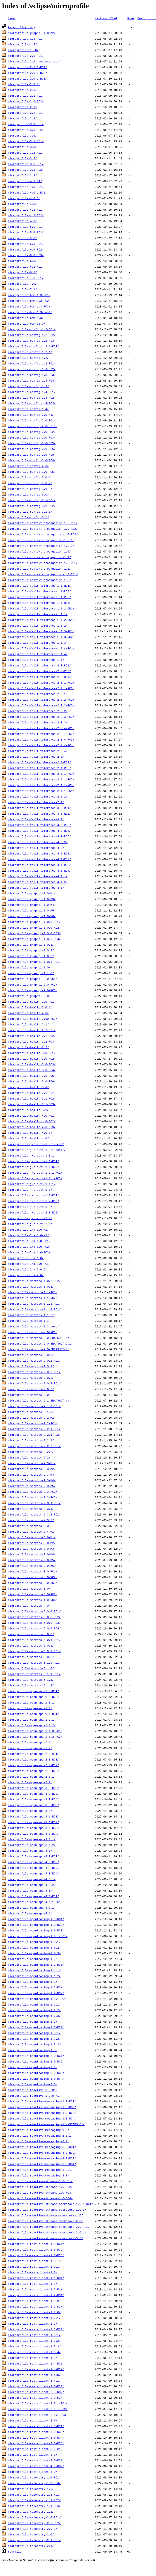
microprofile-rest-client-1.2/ (32, 2324)
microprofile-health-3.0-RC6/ (31, 1081)
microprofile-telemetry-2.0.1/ (32, 2529)
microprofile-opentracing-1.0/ (32, 1959)
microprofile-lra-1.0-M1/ (28, 1229)
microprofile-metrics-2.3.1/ (31, 1509)
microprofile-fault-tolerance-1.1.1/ (38, 614)
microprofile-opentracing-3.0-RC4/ (36, 2078)
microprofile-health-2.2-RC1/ (31, 1030)
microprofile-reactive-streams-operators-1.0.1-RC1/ (50, 2204)
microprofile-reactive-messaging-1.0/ (38, 2130)
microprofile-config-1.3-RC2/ (31, 369)
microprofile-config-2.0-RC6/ (31, 449)
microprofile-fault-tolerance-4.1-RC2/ (39, 859)
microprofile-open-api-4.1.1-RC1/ (35, 1902)
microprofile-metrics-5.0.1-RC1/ (34, 1640)
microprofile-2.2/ (22, 118)
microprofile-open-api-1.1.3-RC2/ (35, 1737)
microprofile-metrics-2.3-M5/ (31, 1486)
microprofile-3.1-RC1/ (26, 141)
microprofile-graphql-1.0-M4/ (31, 905)
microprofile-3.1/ (22, 147)
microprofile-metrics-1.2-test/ (33, 1326)
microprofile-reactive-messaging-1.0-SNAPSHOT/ (46, 2124)
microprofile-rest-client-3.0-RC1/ (36, 2426)
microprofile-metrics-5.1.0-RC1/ (34, 1663)
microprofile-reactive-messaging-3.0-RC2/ (42, 2153)
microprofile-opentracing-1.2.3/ (34, 2016)
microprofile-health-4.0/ (28, 1138)
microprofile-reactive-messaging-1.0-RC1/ (42, 2101)
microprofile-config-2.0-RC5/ (31, 443)
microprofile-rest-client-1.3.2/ (34, 2341)
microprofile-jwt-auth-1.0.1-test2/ (37, 1150)
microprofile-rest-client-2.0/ (32, 2420)
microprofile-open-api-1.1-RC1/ (33, 1714)
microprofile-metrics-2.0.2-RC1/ (34, 1372)
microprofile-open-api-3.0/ (30, 1811)
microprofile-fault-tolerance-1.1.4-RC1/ (41, 648)
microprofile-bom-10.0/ (26, 323)
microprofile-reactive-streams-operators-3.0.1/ (47, 2232)
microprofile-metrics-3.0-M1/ (31, 1537)
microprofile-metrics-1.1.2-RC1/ (34, 1309)
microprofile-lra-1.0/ (26, 1258)
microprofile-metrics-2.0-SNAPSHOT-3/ (38, 1349)
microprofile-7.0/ (22, 284)
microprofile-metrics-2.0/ (29, 1395)
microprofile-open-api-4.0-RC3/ (33, 1868)
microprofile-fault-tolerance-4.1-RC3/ (39, 865)
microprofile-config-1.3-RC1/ (31, 363)
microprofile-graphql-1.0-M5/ (31, 910)
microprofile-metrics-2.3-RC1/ (32, 1492)
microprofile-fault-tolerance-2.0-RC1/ (39, 665)
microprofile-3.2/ (22, 158)
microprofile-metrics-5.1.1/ (31, 1680)
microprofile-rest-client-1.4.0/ (34, 2375)
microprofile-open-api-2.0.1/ (31, 1776)
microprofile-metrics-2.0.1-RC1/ (34, 1361)
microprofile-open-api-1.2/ (30, 1748)
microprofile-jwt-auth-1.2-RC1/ (33, 1195)
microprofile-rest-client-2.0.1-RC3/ (38, 2415)
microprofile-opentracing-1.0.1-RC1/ (38, 1936)
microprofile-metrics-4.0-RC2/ (32, 1594)
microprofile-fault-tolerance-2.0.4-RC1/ (41, 728)
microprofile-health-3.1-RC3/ (31, 1104)
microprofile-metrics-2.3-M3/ (31, 1474)
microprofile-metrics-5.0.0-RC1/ (34, 1611)
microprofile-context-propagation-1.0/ (39, 551)
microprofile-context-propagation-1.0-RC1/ (43, 523)
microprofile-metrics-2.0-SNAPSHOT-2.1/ (40, 1343)
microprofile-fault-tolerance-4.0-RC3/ (39, 825)
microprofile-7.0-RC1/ (26, 278)
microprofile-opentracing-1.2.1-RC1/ (38, 1999)
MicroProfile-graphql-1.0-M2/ (31, 33)
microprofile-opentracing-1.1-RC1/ (36, 1965)
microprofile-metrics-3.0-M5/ (31, 1560)
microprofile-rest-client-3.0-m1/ (35, 2449)
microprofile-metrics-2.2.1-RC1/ (34, 1429)
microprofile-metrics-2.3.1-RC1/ (34, 1503)
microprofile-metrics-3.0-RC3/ (32, 1583)
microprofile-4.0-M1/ (25, 181)
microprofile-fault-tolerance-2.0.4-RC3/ (41, 739)
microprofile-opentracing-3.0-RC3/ (36, 2073)
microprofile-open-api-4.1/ (30, 1913)
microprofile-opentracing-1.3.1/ (34, 2033)
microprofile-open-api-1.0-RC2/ (33, 1697)
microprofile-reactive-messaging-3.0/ (38, 2175)
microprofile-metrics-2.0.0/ (31, 1355)
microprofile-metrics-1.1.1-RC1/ (34, 1304)
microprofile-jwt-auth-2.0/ (30, 1218)
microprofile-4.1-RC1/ (26, 209)
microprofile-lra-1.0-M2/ (28, 1235)
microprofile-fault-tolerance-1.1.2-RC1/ (41, 620)
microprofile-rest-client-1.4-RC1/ (36, 2363)
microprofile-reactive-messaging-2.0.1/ (40, 2135)
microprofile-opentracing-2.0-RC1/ (36, 2056)
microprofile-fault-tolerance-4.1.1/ (38, 876)
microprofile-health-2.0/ (28, 1013)
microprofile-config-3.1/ (28, 517)
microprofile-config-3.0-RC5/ (31, 472)
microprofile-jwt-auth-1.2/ (30, 1207)
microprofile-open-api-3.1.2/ (31, 1845)
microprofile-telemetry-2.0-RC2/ (34, 2523)
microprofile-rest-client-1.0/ (32, 2272)
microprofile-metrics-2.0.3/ (31, 1389)
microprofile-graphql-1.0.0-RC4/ (34, 939)
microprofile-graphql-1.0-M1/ (31, 893)
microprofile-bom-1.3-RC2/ (29, 301)
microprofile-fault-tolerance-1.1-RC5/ (39, 597)
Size (130, 18)
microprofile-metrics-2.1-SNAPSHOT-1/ (38, 1400)
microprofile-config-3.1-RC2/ (31, 506)
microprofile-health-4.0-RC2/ (31, 1121)
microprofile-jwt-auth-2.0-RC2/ (33, 1212)
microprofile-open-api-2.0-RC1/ (33, 1759)
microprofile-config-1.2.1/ (30, 352)
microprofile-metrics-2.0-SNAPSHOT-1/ (38, 1338)
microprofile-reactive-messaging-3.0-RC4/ (42, 2164)
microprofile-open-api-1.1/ (30, 1742)
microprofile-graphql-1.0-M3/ (31, 899)
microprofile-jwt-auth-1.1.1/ (31, 1184)
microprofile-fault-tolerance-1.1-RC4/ (39, 591)
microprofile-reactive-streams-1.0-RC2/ (40, 2187)
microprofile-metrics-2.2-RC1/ (32, 1423)
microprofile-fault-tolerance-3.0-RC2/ (39, 813)
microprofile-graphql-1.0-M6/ (31, 916)
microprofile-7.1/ (22, 289)
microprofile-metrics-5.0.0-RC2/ (34, 1617)
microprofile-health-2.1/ (28, 1024)
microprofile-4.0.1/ (24, 198)
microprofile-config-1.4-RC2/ (31, 398)
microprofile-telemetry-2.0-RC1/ (34, 2517)
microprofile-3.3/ (22, 175)
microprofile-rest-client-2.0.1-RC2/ (38, 2409)
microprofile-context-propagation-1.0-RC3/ (43, 534)
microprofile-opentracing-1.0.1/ (34, 1942)
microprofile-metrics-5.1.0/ (31, 1668)
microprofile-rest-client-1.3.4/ (34, 2352)
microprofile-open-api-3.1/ (30, 1851)
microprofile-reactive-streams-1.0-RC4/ (40, 2198)
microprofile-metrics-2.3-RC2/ (32, 1497)
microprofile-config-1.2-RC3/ (31, 341)
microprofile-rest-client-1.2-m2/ (35, 2306)
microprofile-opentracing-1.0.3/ (34, 1953)
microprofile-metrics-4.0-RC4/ (32, 1600)
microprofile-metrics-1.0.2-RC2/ (34, 1281)
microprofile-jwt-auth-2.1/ (30, 1224)
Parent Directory (21, 27)
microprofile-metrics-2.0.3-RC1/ (34, 1383)
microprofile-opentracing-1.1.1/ (34, 1970)
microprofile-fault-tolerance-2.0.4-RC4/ (41, 745)
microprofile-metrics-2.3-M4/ (31, 1480)
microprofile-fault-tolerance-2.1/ (36, 802)
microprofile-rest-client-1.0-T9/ (35, 2261)
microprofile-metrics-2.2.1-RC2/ (34, 1435)
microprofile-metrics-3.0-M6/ (31, 1566)
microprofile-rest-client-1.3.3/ (34, 2346)
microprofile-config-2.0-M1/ (31, 415)
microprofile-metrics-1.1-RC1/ (32, 1292)
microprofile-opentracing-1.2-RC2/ (36, 1993)
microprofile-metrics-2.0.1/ (31, 1366)
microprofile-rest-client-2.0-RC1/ (36, 2386)
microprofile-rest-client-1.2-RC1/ (36, 2295)
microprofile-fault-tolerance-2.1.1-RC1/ (41, 774)
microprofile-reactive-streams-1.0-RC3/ (40, 2192)
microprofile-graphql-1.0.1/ (31, 945)
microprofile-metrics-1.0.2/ (31, 1286)
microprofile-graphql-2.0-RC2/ (32, 984)
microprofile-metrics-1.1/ (29, 1321)
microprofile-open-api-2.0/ (30, 1782)
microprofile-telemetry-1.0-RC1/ (34, 2477)
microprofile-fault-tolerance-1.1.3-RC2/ (41, 637)
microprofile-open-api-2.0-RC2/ (33, 1765)
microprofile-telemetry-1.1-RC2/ (34, 2500)
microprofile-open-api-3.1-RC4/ (33, 1833)
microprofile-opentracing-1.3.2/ (34, 2039)
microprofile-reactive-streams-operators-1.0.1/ (47, 2210)
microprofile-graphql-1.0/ (29, 967)
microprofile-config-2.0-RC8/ (31, 455)
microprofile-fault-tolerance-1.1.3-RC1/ (41, 631)
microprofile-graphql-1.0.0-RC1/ (34, 922)
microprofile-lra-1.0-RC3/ (29, 1252)
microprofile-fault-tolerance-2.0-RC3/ (39, 671)
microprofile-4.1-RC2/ (26, 215)
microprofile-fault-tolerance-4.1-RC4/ (39, 870)
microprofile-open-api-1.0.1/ (31, 1702)
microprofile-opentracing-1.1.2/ (34, 1976)
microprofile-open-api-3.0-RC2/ (33, 1788)
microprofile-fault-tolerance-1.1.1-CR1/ (41, 608)
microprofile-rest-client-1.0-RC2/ (36, 2249)
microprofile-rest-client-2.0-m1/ (35, 2398)
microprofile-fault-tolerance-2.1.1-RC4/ (41, 791)
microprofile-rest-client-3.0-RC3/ (36, 2432)
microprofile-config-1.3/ (28, 386)
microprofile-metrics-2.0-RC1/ (32, 1332)
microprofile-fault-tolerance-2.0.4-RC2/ (41, 734)
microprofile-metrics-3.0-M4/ (31, 1554)
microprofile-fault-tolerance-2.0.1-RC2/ (41, 688)
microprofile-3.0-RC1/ (26, 124)
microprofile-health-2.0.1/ (30, 1007)
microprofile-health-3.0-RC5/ (31, 1076)
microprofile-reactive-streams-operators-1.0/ (45, 2215)
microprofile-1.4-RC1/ (26, 39)
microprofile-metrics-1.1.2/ (31, 1315)
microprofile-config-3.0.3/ (30, 489)
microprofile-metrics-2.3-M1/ (31, 1463)
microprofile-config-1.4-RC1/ (31, 392)
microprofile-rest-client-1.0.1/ (34, 2267)
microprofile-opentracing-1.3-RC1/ (36, 2027)
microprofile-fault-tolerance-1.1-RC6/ (39, 603)
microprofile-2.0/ (22, 90)
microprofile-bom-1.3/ (26, 318)
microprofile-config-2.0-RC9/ (31, 460)
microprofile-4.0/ (22, 204)
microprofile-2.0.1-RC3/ (27, 78)
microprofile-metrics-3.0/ (29, 1588)
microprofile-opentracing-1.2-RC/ (35, 1987)
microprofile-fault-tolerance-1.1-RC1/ (39, 586)
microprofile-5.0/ (22, 238)
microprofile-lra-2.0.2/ (27, 1269)
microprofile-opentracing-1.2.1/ (34, 2004)
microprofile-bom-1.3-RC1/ (29, 295)
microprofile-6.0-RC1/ (26, 244)
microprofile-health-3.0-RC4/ (31, 1070)
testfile (14, 2551)
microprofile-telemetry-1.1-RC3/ (34, 2506)
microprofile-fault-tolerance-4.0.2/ (38, 842)
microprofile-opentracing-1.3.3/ (34, 2044)
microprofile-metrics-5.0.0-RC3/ (34, 1623)
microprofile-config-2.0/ (28, 466)
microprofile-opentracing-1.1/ (32, 1982)
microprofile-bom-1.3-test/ (30, 312)
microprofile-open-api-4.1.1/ (31, 1908)
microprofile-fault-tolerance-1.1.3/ (38, 643)
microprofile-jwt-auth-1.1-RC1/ (33, 1161)
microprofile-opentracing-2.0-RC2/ (36, 2061)
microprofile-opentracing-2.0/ (32, 2067)
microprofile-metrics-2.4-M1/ (31, 1531)
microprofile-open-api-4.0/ (30, 1890)
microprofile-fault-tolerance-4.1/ (36, 888)
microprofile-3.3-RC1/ (26, 164)
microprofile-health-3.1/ (28, 1110)
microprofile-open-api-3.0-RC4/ (33, 1799)
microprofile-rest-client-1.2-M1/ (35, 2289)
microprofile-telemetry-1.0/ (31, 2489)
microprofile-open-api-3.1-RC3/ (33, 1828)
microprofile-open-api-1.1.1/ (31, 1719)
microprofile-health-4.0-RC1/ (31, 1115)
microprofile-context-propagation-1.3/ (39, 580)
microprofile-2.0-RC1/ (26, 56)
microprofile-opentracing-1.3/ (32, 2050)
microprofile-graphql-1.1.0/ (31, 973)
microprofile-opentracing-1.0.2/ (34, 1947)
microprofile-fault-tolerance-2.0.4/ (38, 751)
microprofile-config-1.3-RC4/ (31, 380)
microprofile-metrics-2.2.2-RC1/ (34, 1446)
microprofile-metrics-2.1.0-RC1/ (34, 1406)
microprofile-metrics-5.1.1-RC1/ (34, 1674)
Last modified (106, 18)
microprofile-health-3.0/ (28, 1087)
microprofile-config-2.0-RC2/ (31, 432)
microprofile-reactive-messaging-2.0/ (38, 2141)
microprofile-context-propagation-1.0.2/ (41, 546)
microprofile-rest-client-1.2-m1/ (35, 2301)
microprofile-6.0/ (22, 261)
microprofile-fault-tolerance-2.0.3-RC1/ (41, 717)
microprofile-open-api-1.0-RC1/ (33, 1691)
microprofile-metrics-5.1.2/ (31, 1685)
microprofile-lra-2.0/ (26, 1275)
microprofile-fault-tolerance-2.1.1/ (38, 796)
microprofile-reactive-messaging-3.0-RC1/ (42, 2147)
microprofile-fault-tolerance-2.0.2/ (38, 711)
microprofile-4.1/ (22, 221)
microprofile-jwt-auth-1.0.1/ (31, 1155)
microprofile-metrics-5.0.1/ (31, 1645)
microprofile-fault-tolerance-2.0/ (36, 757)
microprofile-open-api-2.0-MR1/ (33, 1754)
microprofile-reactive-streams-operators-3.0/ (45, 2238)
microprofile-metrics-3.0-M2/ (31, 1543)
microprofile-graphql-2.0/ (29, 996)
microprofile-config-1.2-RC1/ (31, 329)
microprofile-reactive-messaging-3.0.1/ (40, 2170)
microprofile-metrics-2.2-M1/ (31, 1417)
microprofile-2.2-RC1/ (26, 113)
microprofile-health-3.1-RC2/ (31, 1098)
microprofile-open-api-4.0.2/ (31, 1885)
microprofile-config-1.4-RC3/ (31, 403)
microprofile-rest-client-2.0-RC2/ (36, 2392)
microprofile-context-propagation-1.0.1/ (41, 540)
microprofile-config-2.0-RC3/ (31, 437)
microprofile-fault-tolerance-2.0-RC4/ (39, 677)
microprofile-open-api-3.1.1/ (31, 1839)
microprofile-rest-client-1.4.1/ (34, 2380)
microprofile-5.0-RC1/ (26, 227)
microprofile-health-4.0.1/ (30, 1133)
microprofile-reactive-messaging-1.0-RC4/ (42, 2118)
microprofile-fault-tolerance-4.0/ (36, 848)
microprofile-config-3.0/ (28, 494)
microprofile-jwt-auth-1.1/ (30, 1190)
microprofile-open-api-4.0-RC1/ (33, 1856)
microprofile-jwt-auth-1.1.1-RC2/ (35, 1178)
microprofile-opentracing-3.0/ (32, 2084)
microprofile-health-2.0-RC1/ (31, 1002)
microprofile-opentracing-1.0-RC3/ (36, 1930)
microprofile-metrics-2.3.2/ (31, 1520)
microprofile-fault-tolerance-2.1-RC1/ (39, 762)
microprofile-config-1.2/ (28, 358)
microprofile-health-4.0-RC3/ (31, 1127)
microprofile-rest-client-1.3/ (32, 2358)
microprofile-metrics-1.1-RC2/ (32, 1298)
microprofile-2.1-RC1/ (26, 96)
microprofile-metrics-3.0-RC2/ (32, 1577)
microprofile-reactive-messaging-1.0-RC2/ (42, 2107)
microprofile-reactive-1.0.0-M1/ (34, 2096)
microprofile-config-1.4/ (28, 409)
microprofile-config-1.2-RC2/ (31, 335)
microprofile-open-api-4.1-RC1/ (33, 1896)
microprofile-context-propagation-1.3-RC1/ (43, 574)
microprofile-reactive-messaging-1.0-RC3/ (42, 2113)
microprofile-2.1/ (22, 107)
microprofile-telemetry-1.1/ (31, 2512)
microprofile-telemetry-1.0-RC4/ (34, 2483)
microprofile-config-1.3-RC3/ (31, 375)
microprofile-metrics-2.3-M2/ (31, 1469)
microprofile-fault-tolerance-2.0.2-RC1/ (41, 700)
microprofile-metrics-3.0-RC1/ (32, 1571)
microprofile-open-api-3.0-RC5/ (33, 1805)
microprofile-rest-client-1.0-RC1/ (36, 2244)
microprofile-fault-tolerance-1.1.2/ (38, 625)
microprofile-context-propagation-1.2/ (39, 568)
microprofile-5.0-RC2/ (26, 232)
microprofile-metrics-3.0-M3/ (31, 1549)
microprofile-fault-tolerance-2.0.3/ (38, 722)
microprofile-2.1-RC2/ (26, 101)
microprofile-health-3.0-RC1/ (31, 1053)
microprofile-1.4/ (22, 44)
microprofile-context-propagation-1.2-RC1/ (43, 563)
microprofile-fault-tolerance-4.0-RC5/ (39, 836)
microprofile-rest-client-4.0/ (32, 2472)
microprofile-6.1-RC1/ (26, 266)
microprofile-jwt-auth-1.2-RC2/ (33, 1201)
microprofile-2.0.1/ (24, 84)
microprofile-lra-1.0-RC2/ (29, 1247)
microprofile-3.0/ (22, 135)
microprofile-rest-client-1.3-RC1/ (36, 2329)
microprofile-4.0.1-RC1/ (27, 192)
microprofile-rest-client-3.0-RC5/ (36, 2443)
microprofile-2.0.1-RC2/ (27, 73)
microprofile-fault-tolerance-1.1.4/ (38, 654)
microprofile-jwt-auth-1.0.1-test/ (36, 1144)
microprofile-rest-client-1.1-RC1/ (36, 2278)
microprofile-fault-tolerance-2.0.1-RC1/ (41, 682)
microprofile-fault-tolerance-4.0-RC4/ (39, 831)
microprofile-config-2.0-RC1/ (31, 420)
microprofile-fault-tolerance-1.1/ (36, 660)
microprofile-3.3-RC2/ (26, 170)
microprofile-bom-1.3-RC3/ (29, 306)
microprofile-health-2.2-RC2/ (31, 1036)
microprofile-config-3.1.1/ (30, 511)
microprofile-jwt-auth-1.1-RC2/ (33, 1167)
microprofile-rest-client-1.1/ (32, 2284)
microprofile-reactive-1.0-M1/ (32, 2090)
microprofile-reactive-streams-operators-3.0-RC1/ (49, 2227)
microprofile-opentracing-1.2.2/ (34, 2010)
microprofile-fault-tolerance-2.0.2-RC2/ (41, 705)
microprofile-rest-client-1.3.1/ (34, 2335)
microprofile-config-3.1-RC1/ (31, 500)
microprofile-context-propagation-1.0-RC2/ (43, 529)
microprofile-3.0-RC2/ (26, 130)
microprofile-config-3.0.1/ (30, 477)
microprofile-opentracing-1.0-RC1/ (36, 1919)
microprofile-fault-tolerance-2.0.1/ (38, 694)
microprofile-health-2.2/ (28, 1047)
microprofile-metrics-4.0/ (29, 1606)
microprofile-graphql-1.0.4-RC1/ (34, 962)
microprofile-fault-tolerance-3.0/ (36, 819)
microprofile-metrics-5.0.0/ (31, 1634)
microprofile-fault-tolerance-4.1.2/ (38, 882)
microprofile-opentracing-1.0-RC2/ (36, 1925)
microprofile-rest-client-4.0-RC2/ (36, 2466)
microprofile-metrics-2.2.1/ (31, 1440)
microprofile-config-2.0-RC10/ (32, 426)
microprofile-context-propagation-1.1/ (39, 557)
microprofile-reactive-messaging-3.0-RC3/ (42, 2158)
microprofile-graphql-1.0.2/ (31, 950)
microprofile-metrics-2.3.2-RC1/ (34, 1514)
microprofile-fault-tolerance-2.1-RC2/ (39, 768)
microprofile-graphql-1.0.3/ (31, 956)
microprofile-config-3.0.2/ (30, 483)
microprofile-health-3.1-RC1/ (31, 1093)
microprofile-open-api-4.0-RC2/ (33, 1862)
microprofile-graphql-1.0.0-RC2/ (34, 927)
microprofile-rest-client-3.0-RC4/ (36, 2437)
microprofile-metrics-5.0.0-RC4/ (34, 1628)
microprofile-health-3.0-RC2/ (31, 1059)
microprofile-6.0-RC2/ (26, 249)
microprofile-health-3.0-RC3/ (31, 1064)
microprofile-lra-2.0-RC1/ (29, 1264)
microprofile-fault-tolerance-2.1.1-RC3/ (41, 785)
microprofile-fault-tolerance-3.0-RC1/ (39, 808)
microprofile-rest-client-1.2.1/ (34, 2318)
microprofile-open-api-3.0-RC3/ (33, 1794)
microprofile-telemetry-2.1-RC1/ (34, 2540)
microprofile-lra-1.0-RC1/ (29, 1241)
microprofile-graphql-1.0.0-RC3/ (34, 933)
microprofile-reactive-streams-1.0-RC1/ (40, 2181)
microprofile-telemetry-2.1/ (31, 2546)
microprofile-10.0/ (23, 50)
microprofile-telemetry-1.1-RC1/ (34, 2494)
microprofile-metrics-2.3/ (29, 1526)
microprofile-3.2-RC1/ (26, 153)
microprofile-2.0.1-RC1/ (27, 67)
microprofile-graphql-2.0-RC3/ (32, 990)
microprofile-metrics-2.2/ (29, 1457)
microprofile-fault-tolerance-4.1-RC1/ (39, 853)
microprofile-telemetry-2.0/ (31, 2534)
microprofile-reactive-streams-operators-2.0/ (45, 2221)
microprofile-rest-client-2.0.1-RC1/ (38, 2403)
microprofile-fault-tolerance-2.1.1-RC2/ (41, 779)
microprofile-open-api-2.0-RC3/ (33, 1771)
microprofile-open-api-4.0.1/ (31, 1879)
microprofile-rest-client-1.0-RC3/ (36, 2255)
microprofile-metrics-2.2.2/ (31, 1452)
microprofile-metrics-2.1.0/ (31, 1412)
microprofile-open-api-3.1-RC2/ (33, 1822)
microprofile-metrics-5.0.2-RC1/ (34, 1651)
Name (11, 18)
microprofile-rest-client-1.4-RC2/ (36, 2369)
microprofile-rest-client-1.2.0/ (34, 2312)
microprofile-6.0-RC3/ (26, 255)
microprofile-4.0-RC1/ (26, 187)
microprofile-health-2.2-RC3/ (31, 1041)
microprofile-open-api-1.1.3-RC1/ (35, 1731)
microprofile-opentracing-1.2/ (32, 2021)
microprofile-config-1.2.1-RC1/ (33, 346)
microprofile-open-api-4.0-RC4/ (33, 1873)
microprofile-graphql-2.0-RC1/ (32, 979)
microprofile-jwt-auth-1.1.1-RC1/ (35, 1172)
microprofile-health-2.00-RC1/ (32, 1019)
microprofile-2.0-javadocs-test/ (34, 61)
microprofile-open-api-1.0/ (30, 1708)
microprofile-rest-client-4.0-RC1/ (36, 2460)
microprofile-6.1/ (22, 272)
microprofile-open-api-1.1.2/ (31, 1725)
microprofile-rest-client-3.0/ (32, 2455)
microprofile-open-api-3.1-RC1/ (33, 1816)
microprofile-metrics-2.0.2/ (31, 1378)
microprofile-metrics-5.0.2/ (31, 1657)
